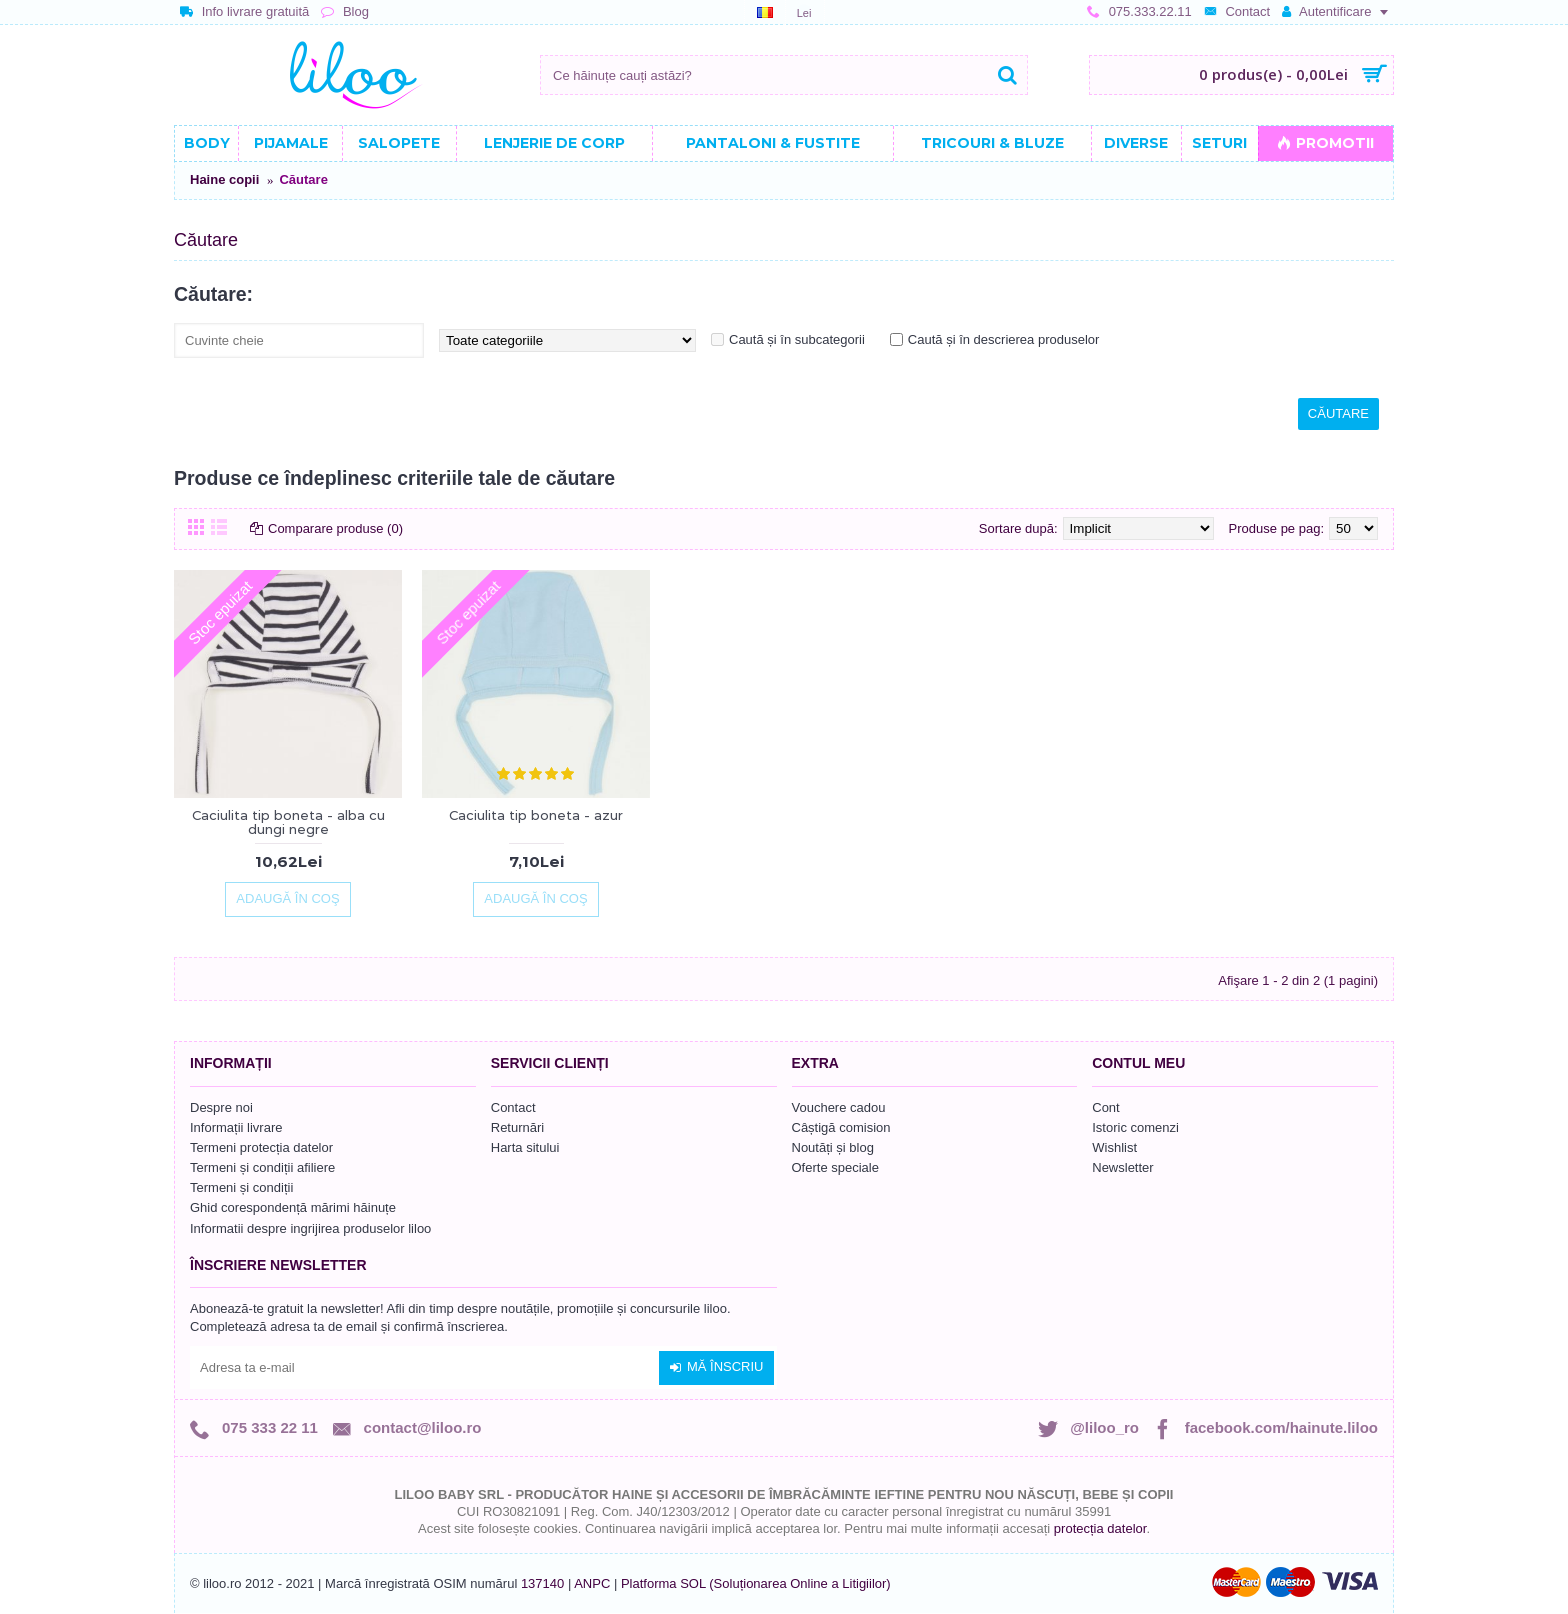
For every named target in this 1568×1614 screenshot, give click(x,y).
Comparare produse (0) (335, 528)
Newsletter (1122, 1167)
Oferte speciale (835, 1167)
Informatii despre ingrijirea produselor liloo (310, 1228)
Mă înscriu (716, 1367)
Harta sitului (525, 1147)
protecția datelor (1100, 1528)
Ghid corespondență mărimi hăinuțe (293, 1207)
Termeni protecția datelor (261, 1147)
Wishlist (1114, 1147)
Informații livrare (236, 1127)
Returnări (517, 1127)
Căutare (303, 179)
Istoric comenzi (1135, 1127)
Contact (513, 1107)
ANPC (592, 1583)
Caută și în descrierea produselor (1004, 339)
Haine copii (224, 179)
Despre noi (221, 1107)
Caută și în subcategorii (797, 339)
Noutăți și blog (833, 1147)
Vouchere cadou (839, 1107)
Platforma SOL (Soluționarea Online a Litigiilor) (756, 1583)
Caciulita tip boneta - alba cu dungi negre (288, 822)
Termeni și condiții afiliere (262, 1167)
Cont (1105, 1107)
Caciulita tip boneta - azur (536, 815)
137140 (542, 1583)
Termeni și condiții (241, 1187)
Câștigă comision (841, 1127)
